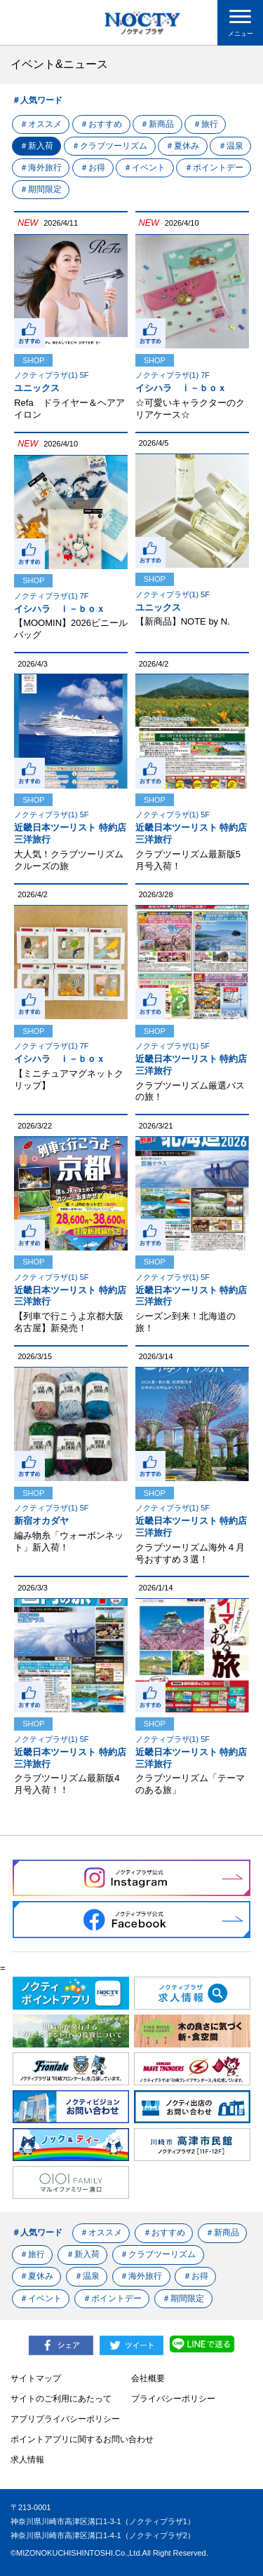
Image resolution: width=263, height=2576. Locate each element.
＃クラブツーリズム (111, 146)
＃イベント (193, 167)
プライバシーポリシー (173, 2399)
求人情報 (27, 2460)
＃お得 (139, 167)
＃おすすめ (103, 124)
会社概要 (148, 2378)
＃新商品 (160, 124)
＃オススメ (41, 124)
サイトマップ (36, 2378)
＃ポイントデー (49, 189)
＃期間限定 (120, 189)
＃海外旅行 (86, 167)
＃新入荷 (37, 146)
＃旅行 (209, 124)
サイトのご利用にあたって (61, 2399)
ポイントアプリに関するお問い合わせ (82, 2439)
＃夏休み (186, 146)
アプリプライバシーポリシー (65, 2419)
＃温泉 (33, 167)
